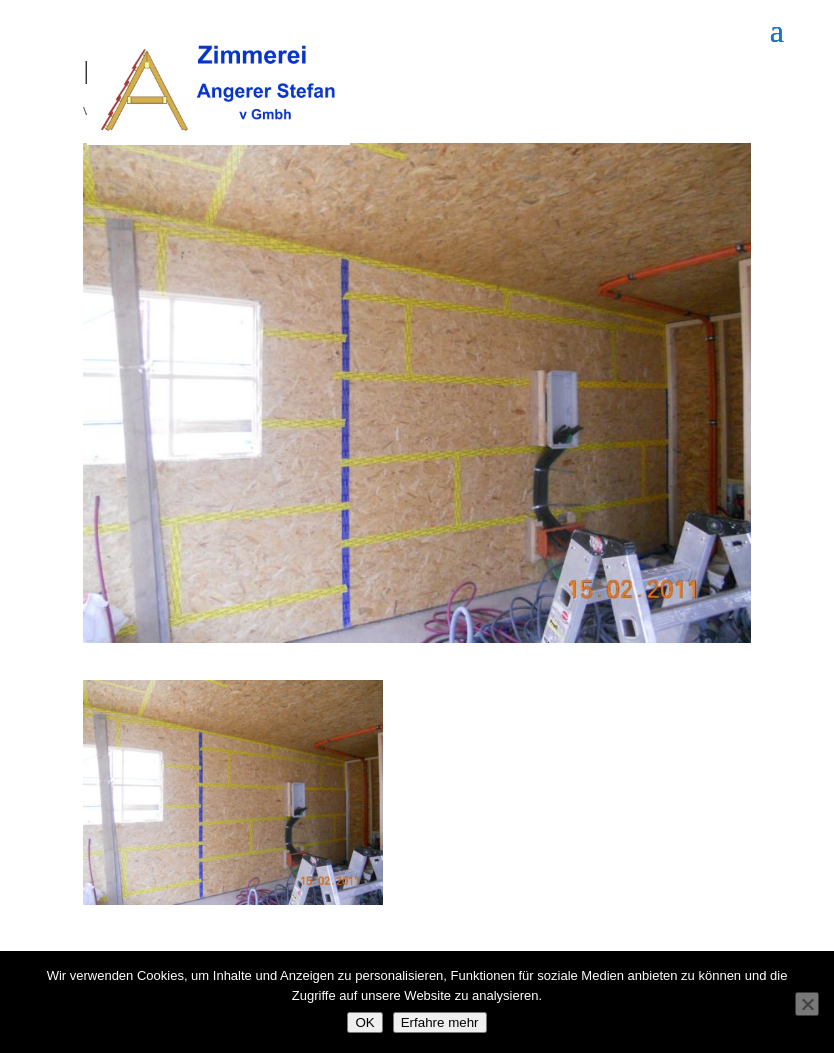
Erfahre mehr (440, 1022)
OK (364, 1022)
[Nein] (807, 1004)
